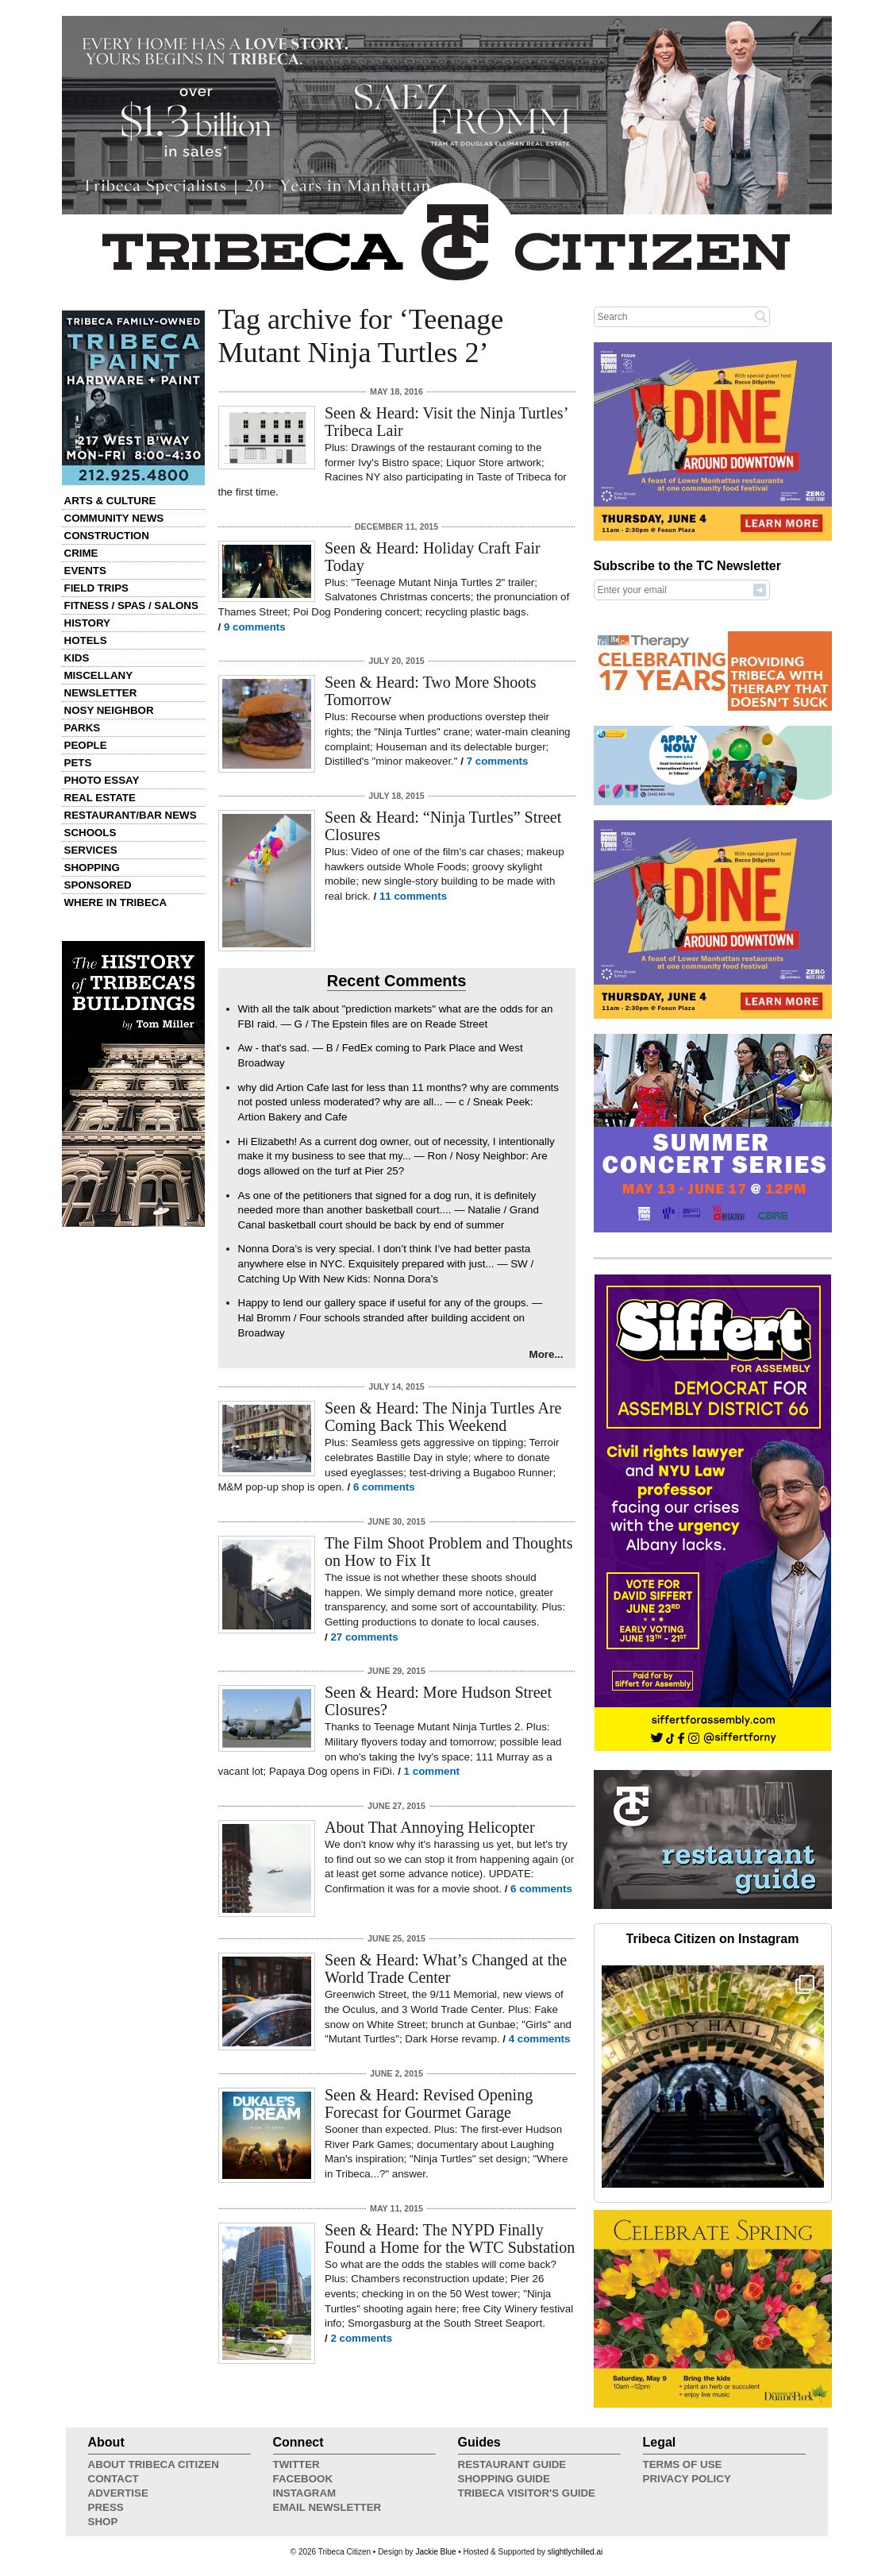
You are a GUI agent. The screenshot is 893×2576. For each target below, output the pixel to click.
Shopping (92, 867)
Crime (81, 553)
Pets (78, 763)
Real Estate (100, 798)
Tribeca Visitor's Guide (527, 2493)
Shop (103, 2522)
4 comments (540, 2039)
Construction (106, 536)
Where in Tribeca (115, 902)
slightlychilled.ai (575, 2551)
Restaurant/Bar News (130, 815)
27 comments (364, 1637)
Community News (114, 518)
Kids (77, 658)
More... (546, 1354)
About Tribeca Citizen (153, 2464)
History (87, 623)
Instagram (305, 2493)
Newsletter (100, 693)
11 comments (413, 896)
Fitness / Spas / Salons (131, 605)
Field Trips (96, 588)
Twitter (296, 2464)
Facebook (303, 2479)
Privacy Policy (687, 2479)
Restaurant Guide (512, 2464)
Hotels (85, 640)
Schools (90, 833)
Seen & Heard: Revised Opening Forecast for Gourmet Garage (429, 2103)
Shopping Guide (504, 2479)
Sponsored (98, 885)
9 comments (255, 627)
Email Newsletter (327, 2507)
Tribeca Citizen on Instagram (712, 1938)
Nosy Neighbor (109, 710)
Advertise (118, 2493)
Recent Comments (397, 980)
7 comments (498, 761)
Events (85, 571)
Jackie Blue (435, 2551)
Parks (82, 728)
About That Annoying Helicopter (430, 1827)
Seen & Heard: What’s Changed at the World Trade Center (446, 1968)
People (85, 745)
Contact (113, 2479)
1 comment (432, 1771)
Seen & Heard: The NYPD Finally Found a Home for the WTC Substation (450, 2238)
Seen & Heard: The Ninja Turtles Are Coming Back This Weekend (443, 1416)
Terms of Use (682, 2464)
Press (106, 2507)
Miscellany (98, 675)
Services (90, 850)
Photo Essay (102, 780)
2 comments (361, 2338)
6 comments (384, 1487)
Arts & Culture (110, 501)
